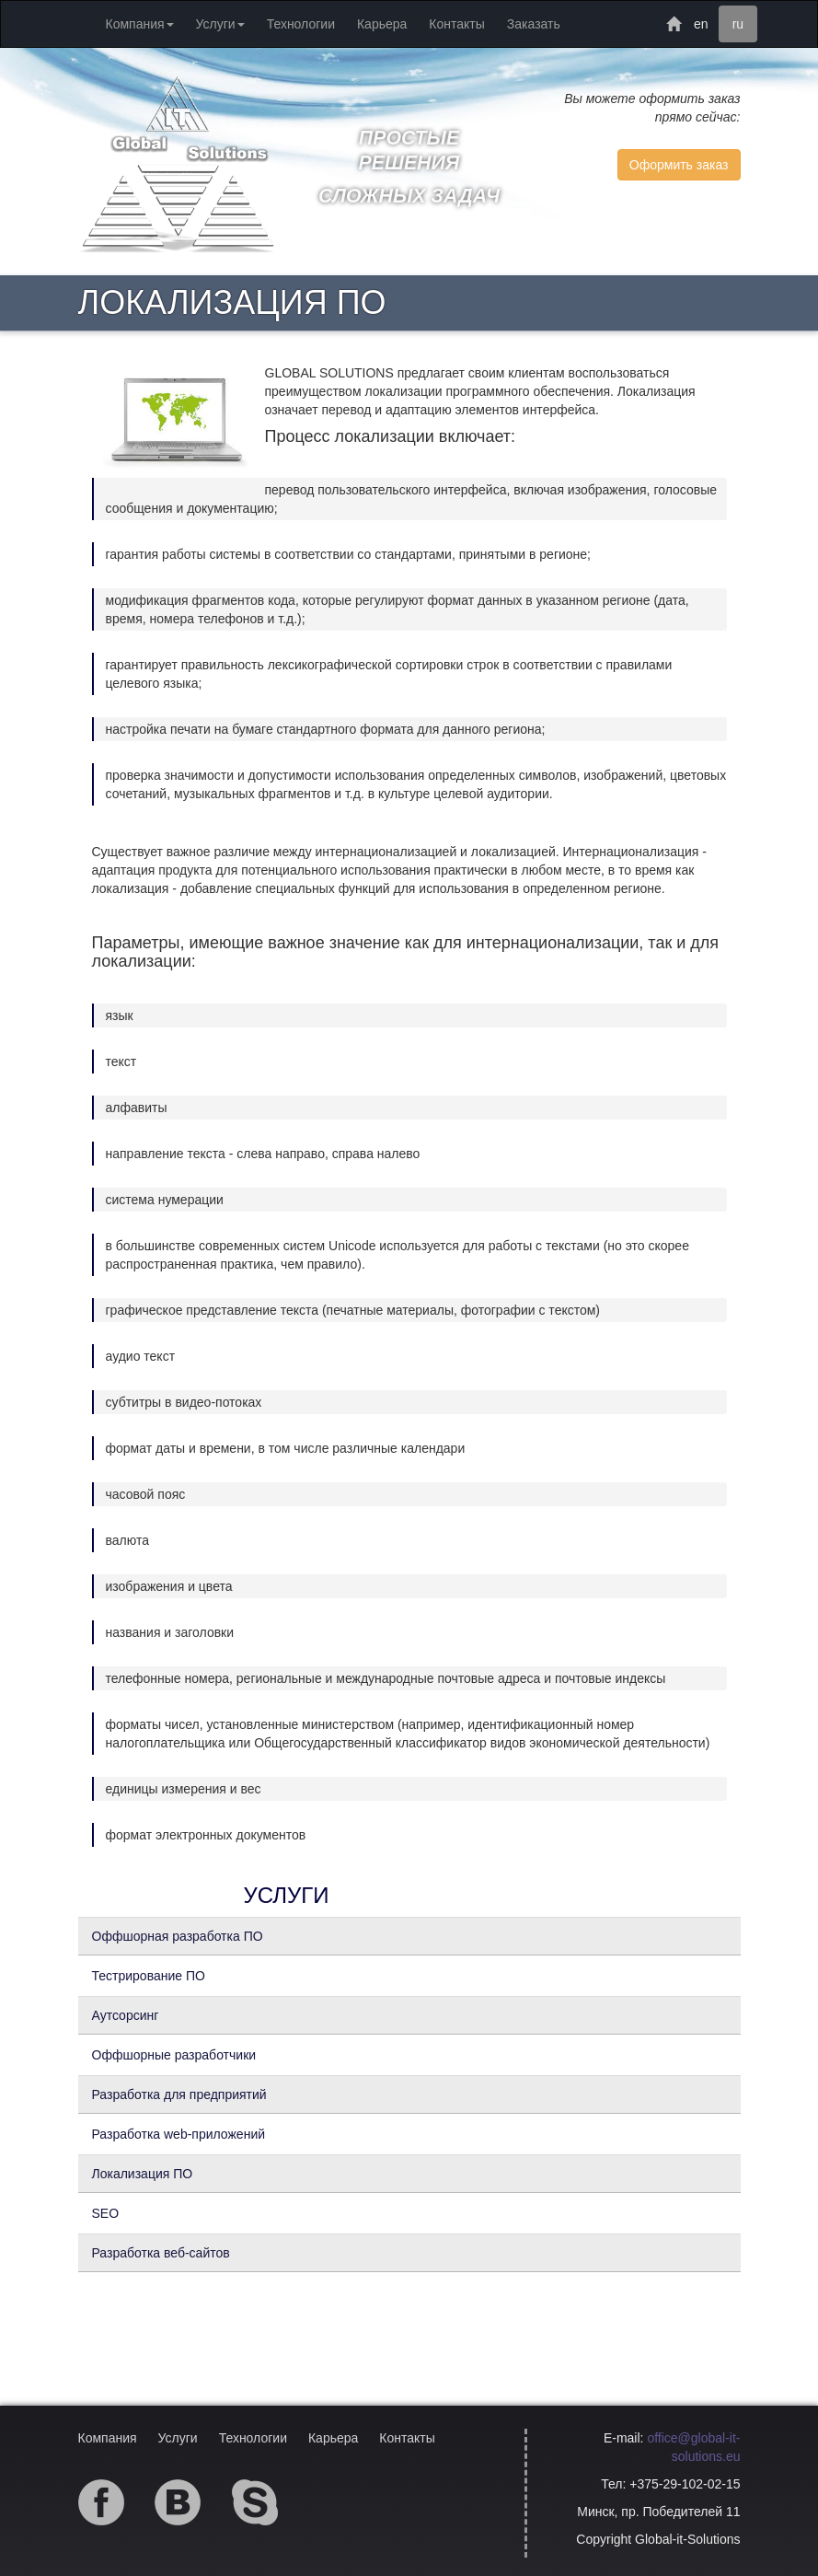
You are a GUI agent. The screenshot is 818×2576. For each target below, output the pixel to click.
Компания (107, 2438)
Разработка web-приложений (179, 2134)
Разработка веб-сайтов (161, 2252)
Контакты (456, 24)
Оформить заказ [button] (679, 164)
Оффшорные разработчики (174, 2055)
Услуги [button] (220, 24)
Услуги (178, 2438)
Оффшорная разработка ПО (177, 1936)
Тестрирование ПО (148, 1975)
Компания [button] (140, 24)
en (701, 24)
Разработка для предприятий (179, 2094)
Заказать (533, 24)
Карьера (382, 24)
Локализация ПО (142, 2173)
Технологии (301, 24)
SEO (106, 2213)
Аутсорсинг (125, 2015)
